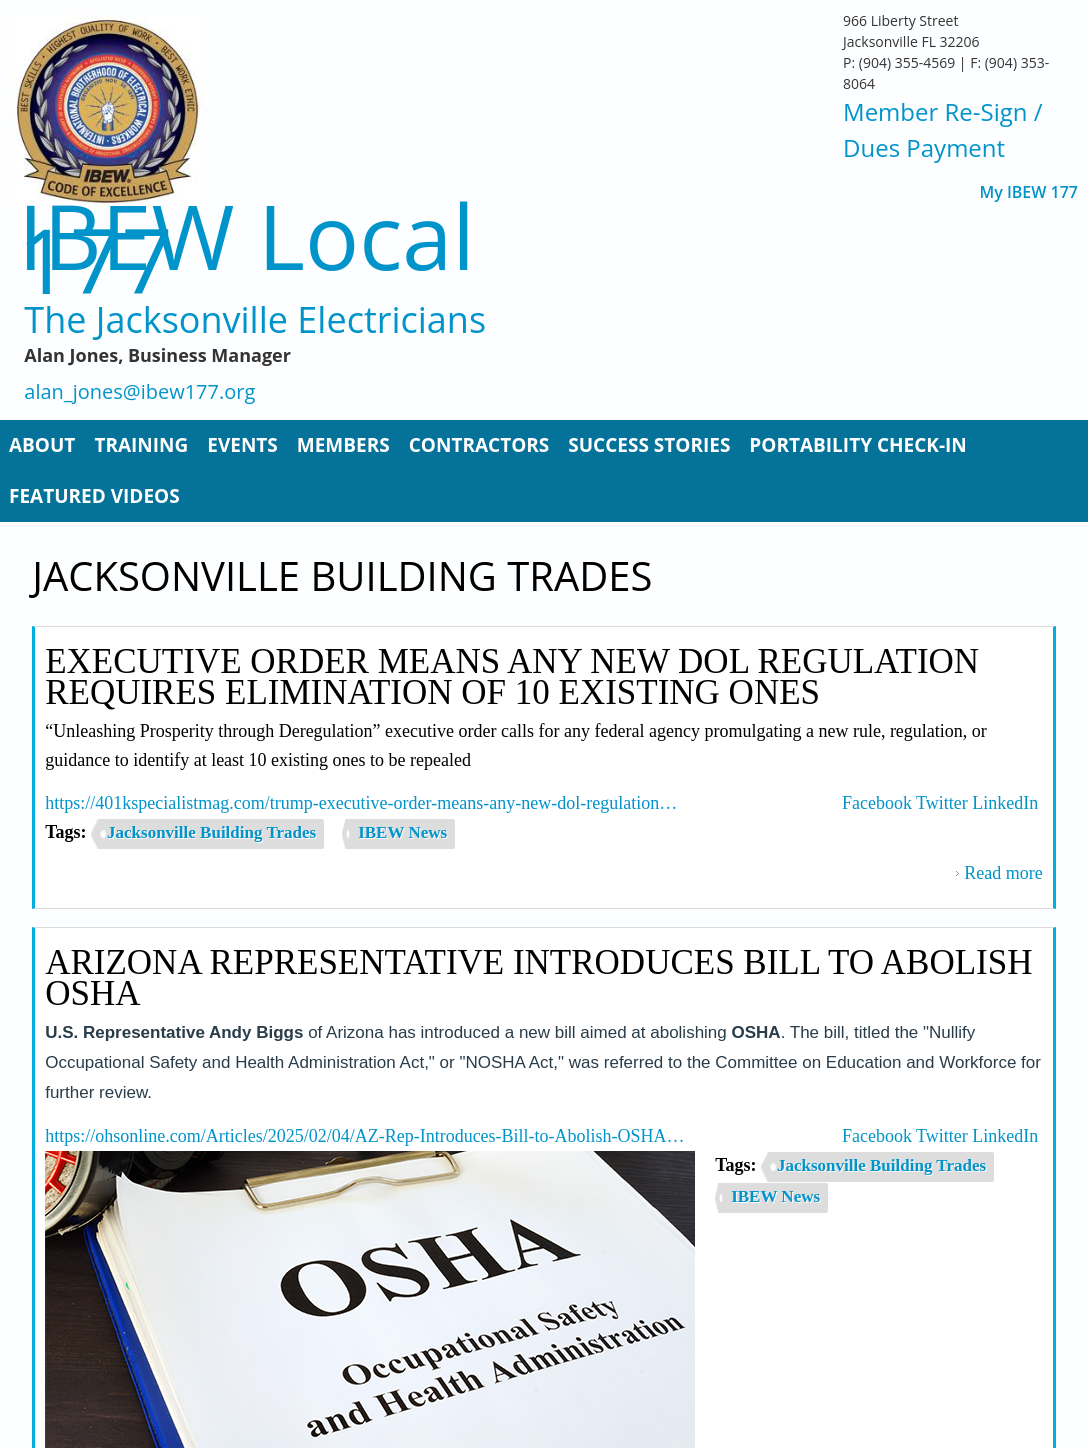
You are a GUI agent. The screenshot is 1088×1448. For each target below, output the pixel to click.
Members (343, 445)
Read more (1003, 873)
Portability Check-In (857, 445)
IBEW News (402, 832)
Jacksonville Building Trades (211, 832)
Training (141, 445)
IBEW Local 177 (246, 247)
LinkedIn (1005, 803)
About (42, 445)
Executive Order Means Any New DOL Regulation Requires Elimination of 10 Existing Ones (512, 677)
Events (242, 445)
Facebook (877, 803)
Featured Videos (94, 496)
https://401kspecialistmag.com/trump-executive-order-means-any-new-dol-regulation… (361, 803)
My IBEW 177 (1028, 192)
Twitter (942, 803)
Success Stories (649, 445)
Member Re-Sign (935, 111)
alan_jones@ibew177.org (139, 392)
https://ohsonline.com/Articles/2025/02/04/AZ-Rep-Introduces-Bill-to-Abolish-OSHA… (364, 1136)
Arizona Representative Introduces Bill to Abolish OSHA (538, 978)
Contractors (479, 445)
